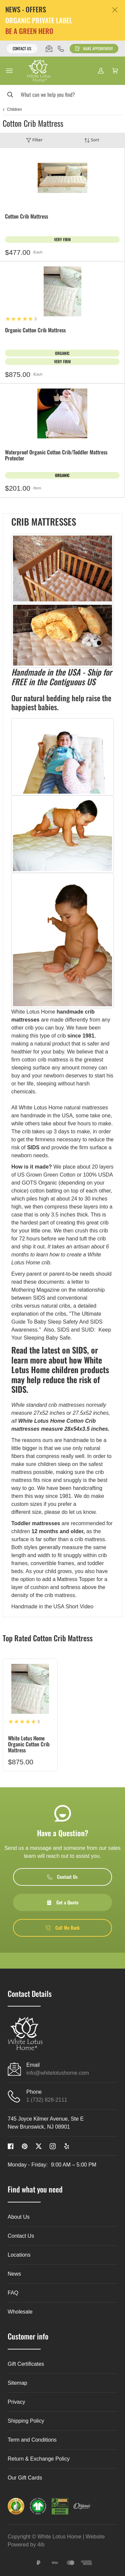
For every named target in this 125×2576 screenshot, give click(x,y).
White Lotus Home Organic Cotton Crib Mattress (29, 1744)
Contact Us (22, 48)
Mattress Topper (76, 1579)
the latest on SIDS (58, 1350)
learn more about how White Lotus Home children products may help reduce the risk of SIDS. (60, 1374)
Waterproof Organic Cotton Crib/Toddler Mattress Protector (56, 455)
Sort (91, 140)
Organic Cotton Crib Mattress (35, 330)
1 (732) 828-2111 (46, 2100)
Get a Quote (62, 1902)
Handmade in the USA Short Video (52, 1606)
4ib (40, 2544)
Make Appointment (94, 48)
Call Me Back (62, 1927)
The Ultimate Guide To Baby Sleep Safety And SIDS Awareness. (57, 1322)
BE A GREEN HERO (29, 31)
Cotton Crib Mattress (26, 216)
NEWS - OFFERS (25, 9)
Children (14, 109)
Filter (34, 140)
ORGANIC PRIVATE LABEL (38, 20)
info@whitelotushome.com (57, 2073)
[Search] (62, 94)
